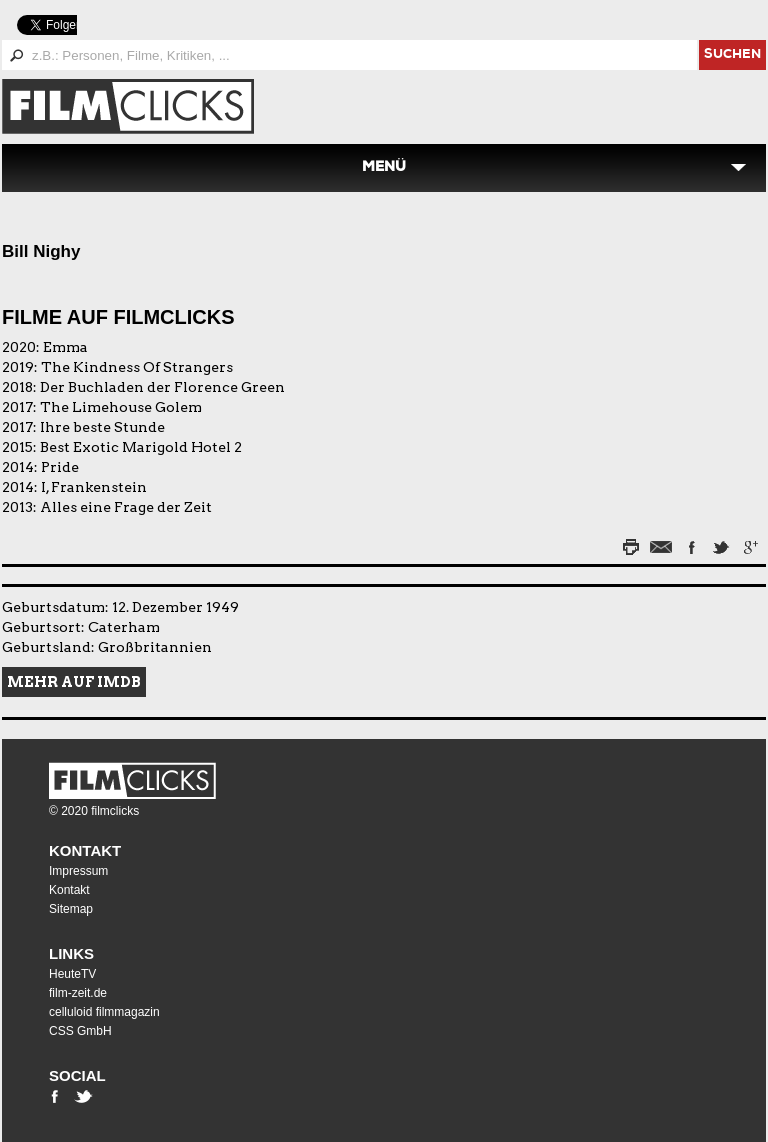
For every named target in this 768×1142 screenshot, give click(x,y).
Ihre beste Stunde (102, 427)
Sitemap (71, 909)
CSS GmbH (80, 1031)
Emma (65, 347)
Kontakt (85, 850)
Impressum (78, 871)
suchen (732, 55)
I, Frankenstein (94, 487)
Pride (60, 467)
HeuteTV (72, 974)
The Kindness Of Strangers (137, 367)
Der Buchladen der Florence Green (162, 387)
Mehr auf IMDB (74, 682)
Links (71, 953)
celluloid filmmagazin (104, 1012)
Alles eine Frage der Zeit (126, 507)
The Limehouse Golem (121, 407)
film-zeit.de (78, 993)
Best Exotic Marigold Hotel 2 (141, 447)
